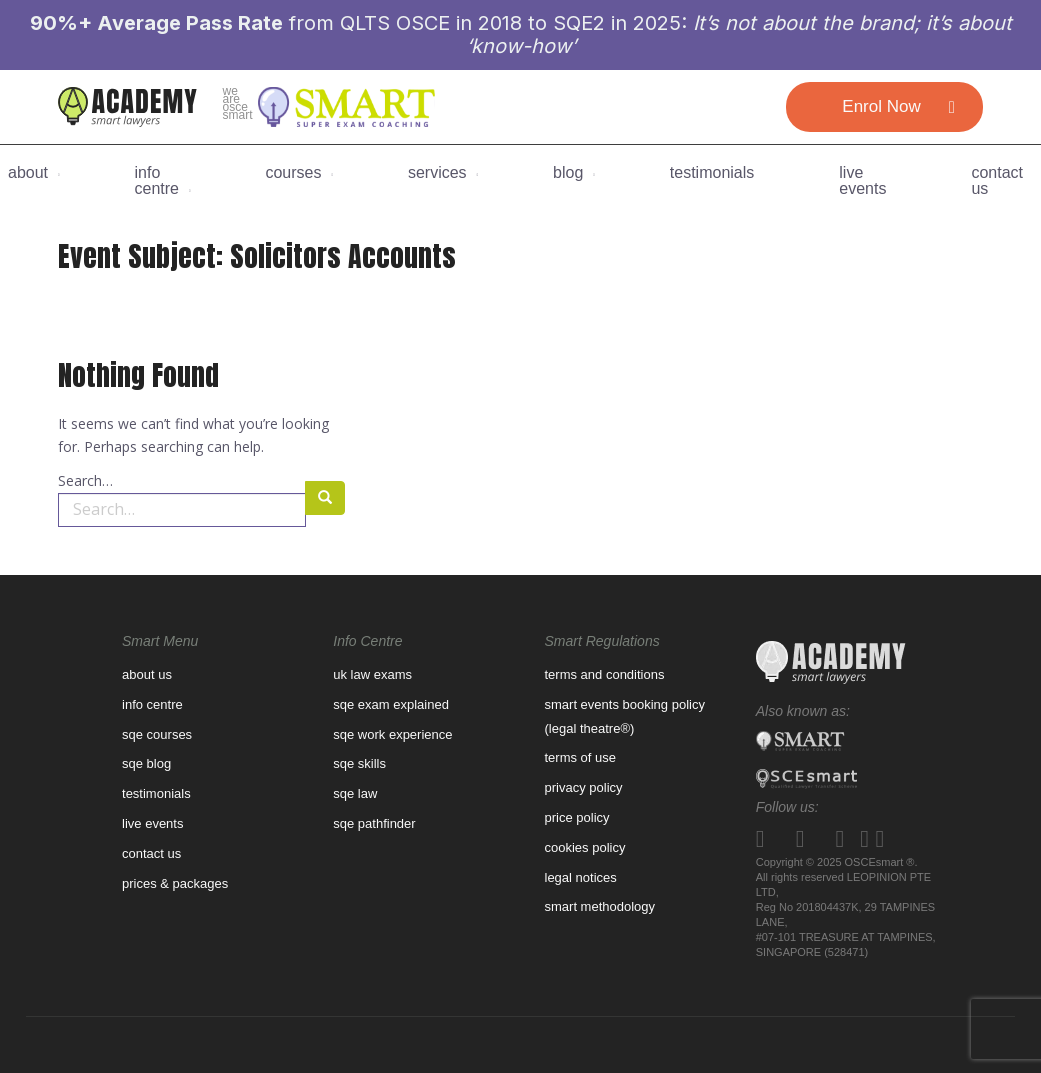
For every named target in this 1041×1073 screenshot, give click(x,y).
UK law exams (372, 674)
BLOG (568, 173)
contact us (151, 853)
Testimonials (712, 173)
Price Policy (577, 817)
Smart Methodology (600, 906)
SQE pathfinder (374, 823)
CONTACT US (997, 181)
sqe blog (146, 763)
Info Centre (157, 181)
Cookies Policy (585, 847)
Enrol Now (881, 106)
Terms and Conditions (605, 674)
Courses (293, 173)
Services (437, 173)
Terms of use (581, 757)
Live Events (862, 181)
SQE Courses (157, 734)
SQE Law (355, 793)
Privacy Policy (584, 787)
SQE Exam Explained (391, 704)
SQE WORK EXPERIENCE (392, 734)
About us (147, 674)
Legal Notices (581, 877)
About (28, 173)
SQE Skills (359, 763)
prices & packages (175, 883)
